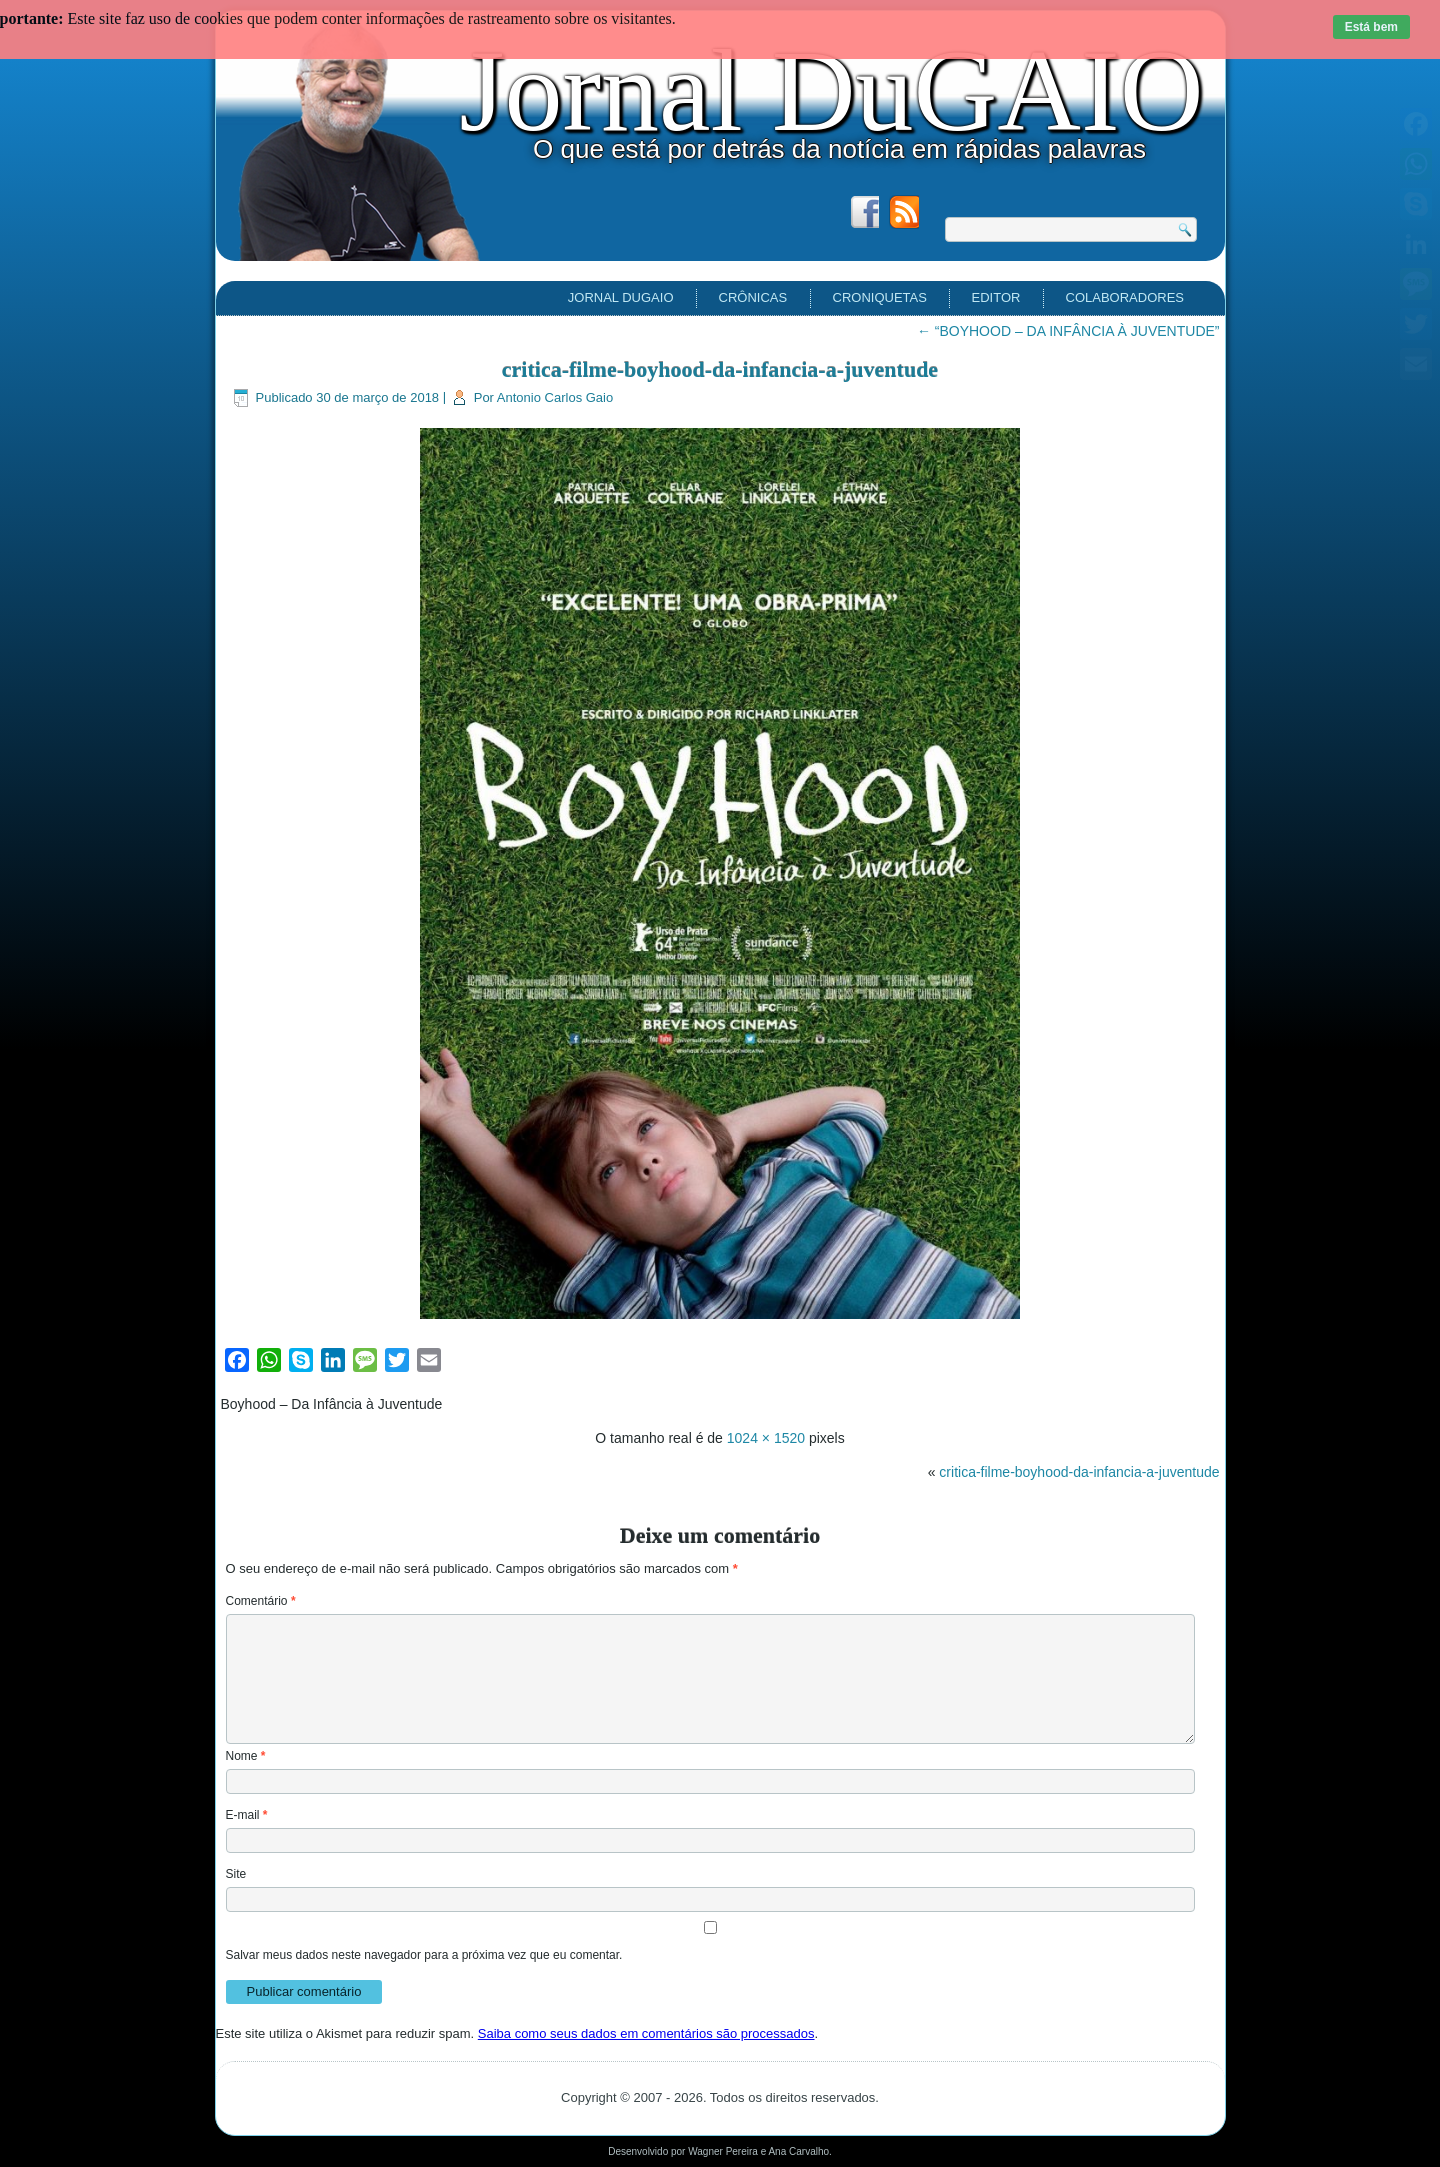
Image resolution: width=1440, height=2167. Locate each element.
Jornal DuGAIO (831, 91)
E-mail (247, 1815)
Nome (246, 1756)
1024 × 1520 (766, 1438)
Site (236, 1874)
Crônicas (753, 297)
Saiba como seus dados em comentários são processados (646, 2033)
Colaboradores (1125, 297)
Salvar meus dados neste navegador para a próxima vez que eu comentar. (424, 1955)
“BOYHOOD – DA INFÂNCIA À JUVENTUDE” (1068, 331)
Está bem (1371, 27)
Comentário (261, 1601)
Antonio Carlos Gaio (555, 397)
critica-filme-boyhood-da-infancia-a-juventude (720, 369)
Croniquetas (880, 297)
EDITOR (996, 297)
